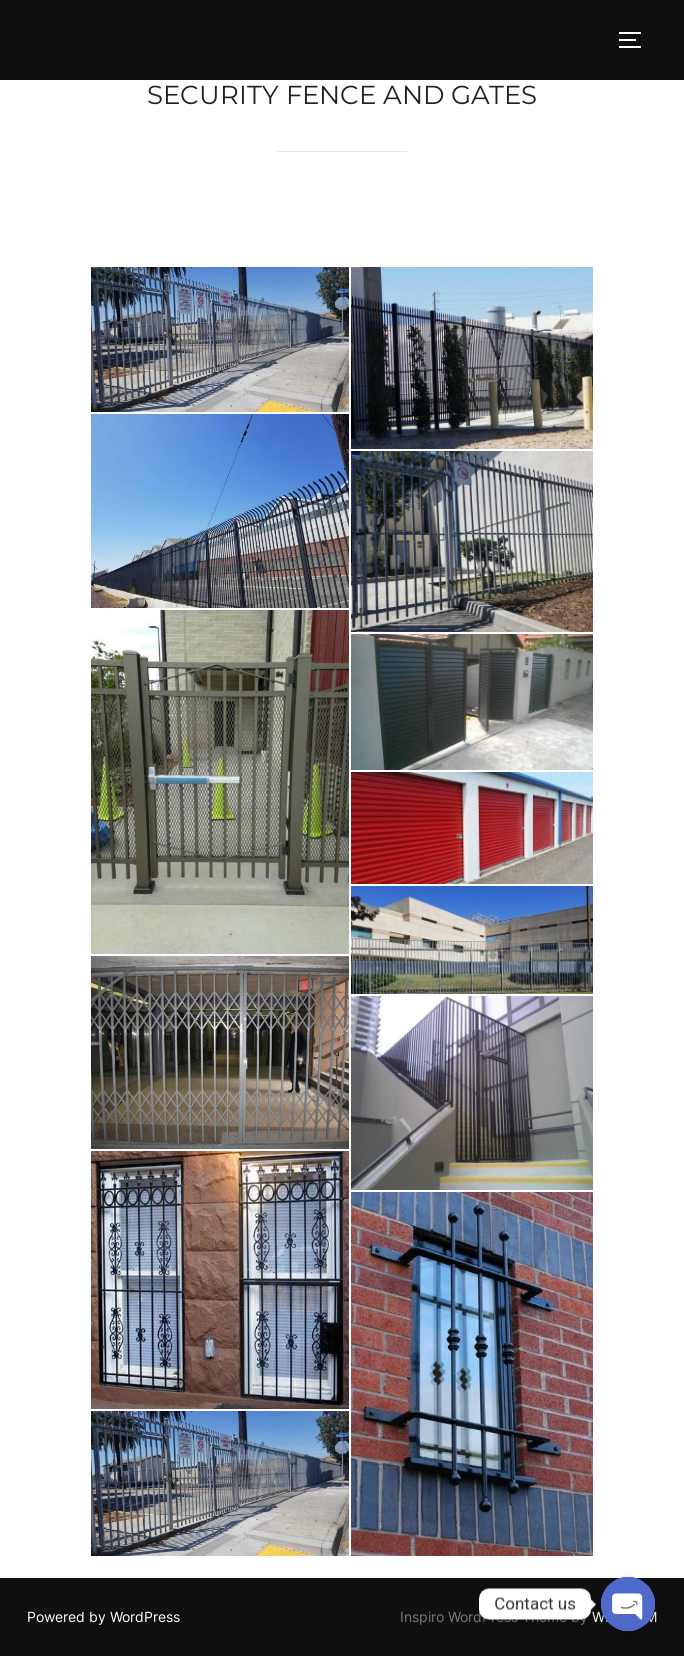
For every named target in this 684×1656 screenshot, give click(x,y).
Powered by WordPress (103, 1616)
